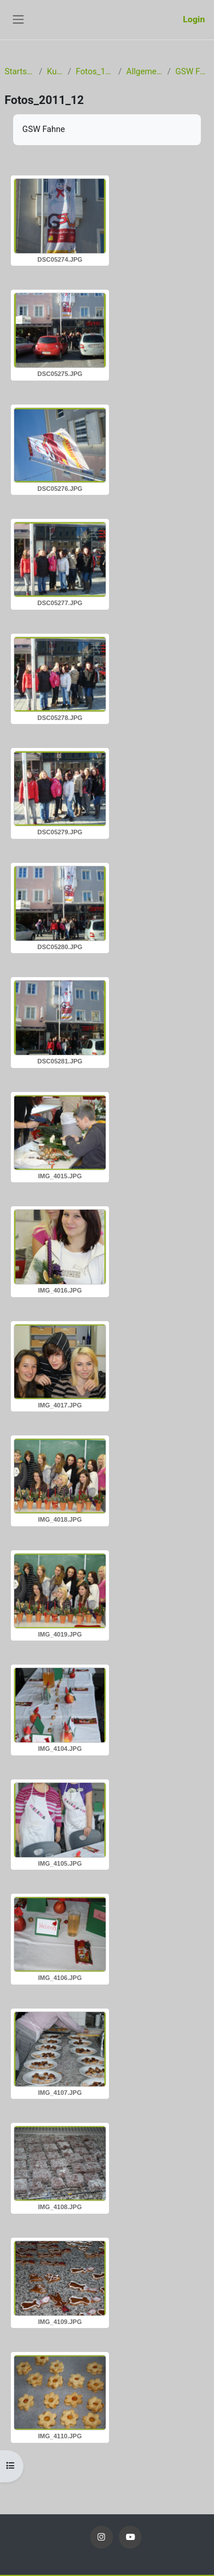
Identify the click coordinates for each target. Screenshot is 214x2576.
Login (194, 19)
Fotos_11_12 (95, 71)
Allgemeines (144, 71)
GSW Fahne (192, 71)
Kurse (55, 71)
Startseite (19, 71)
